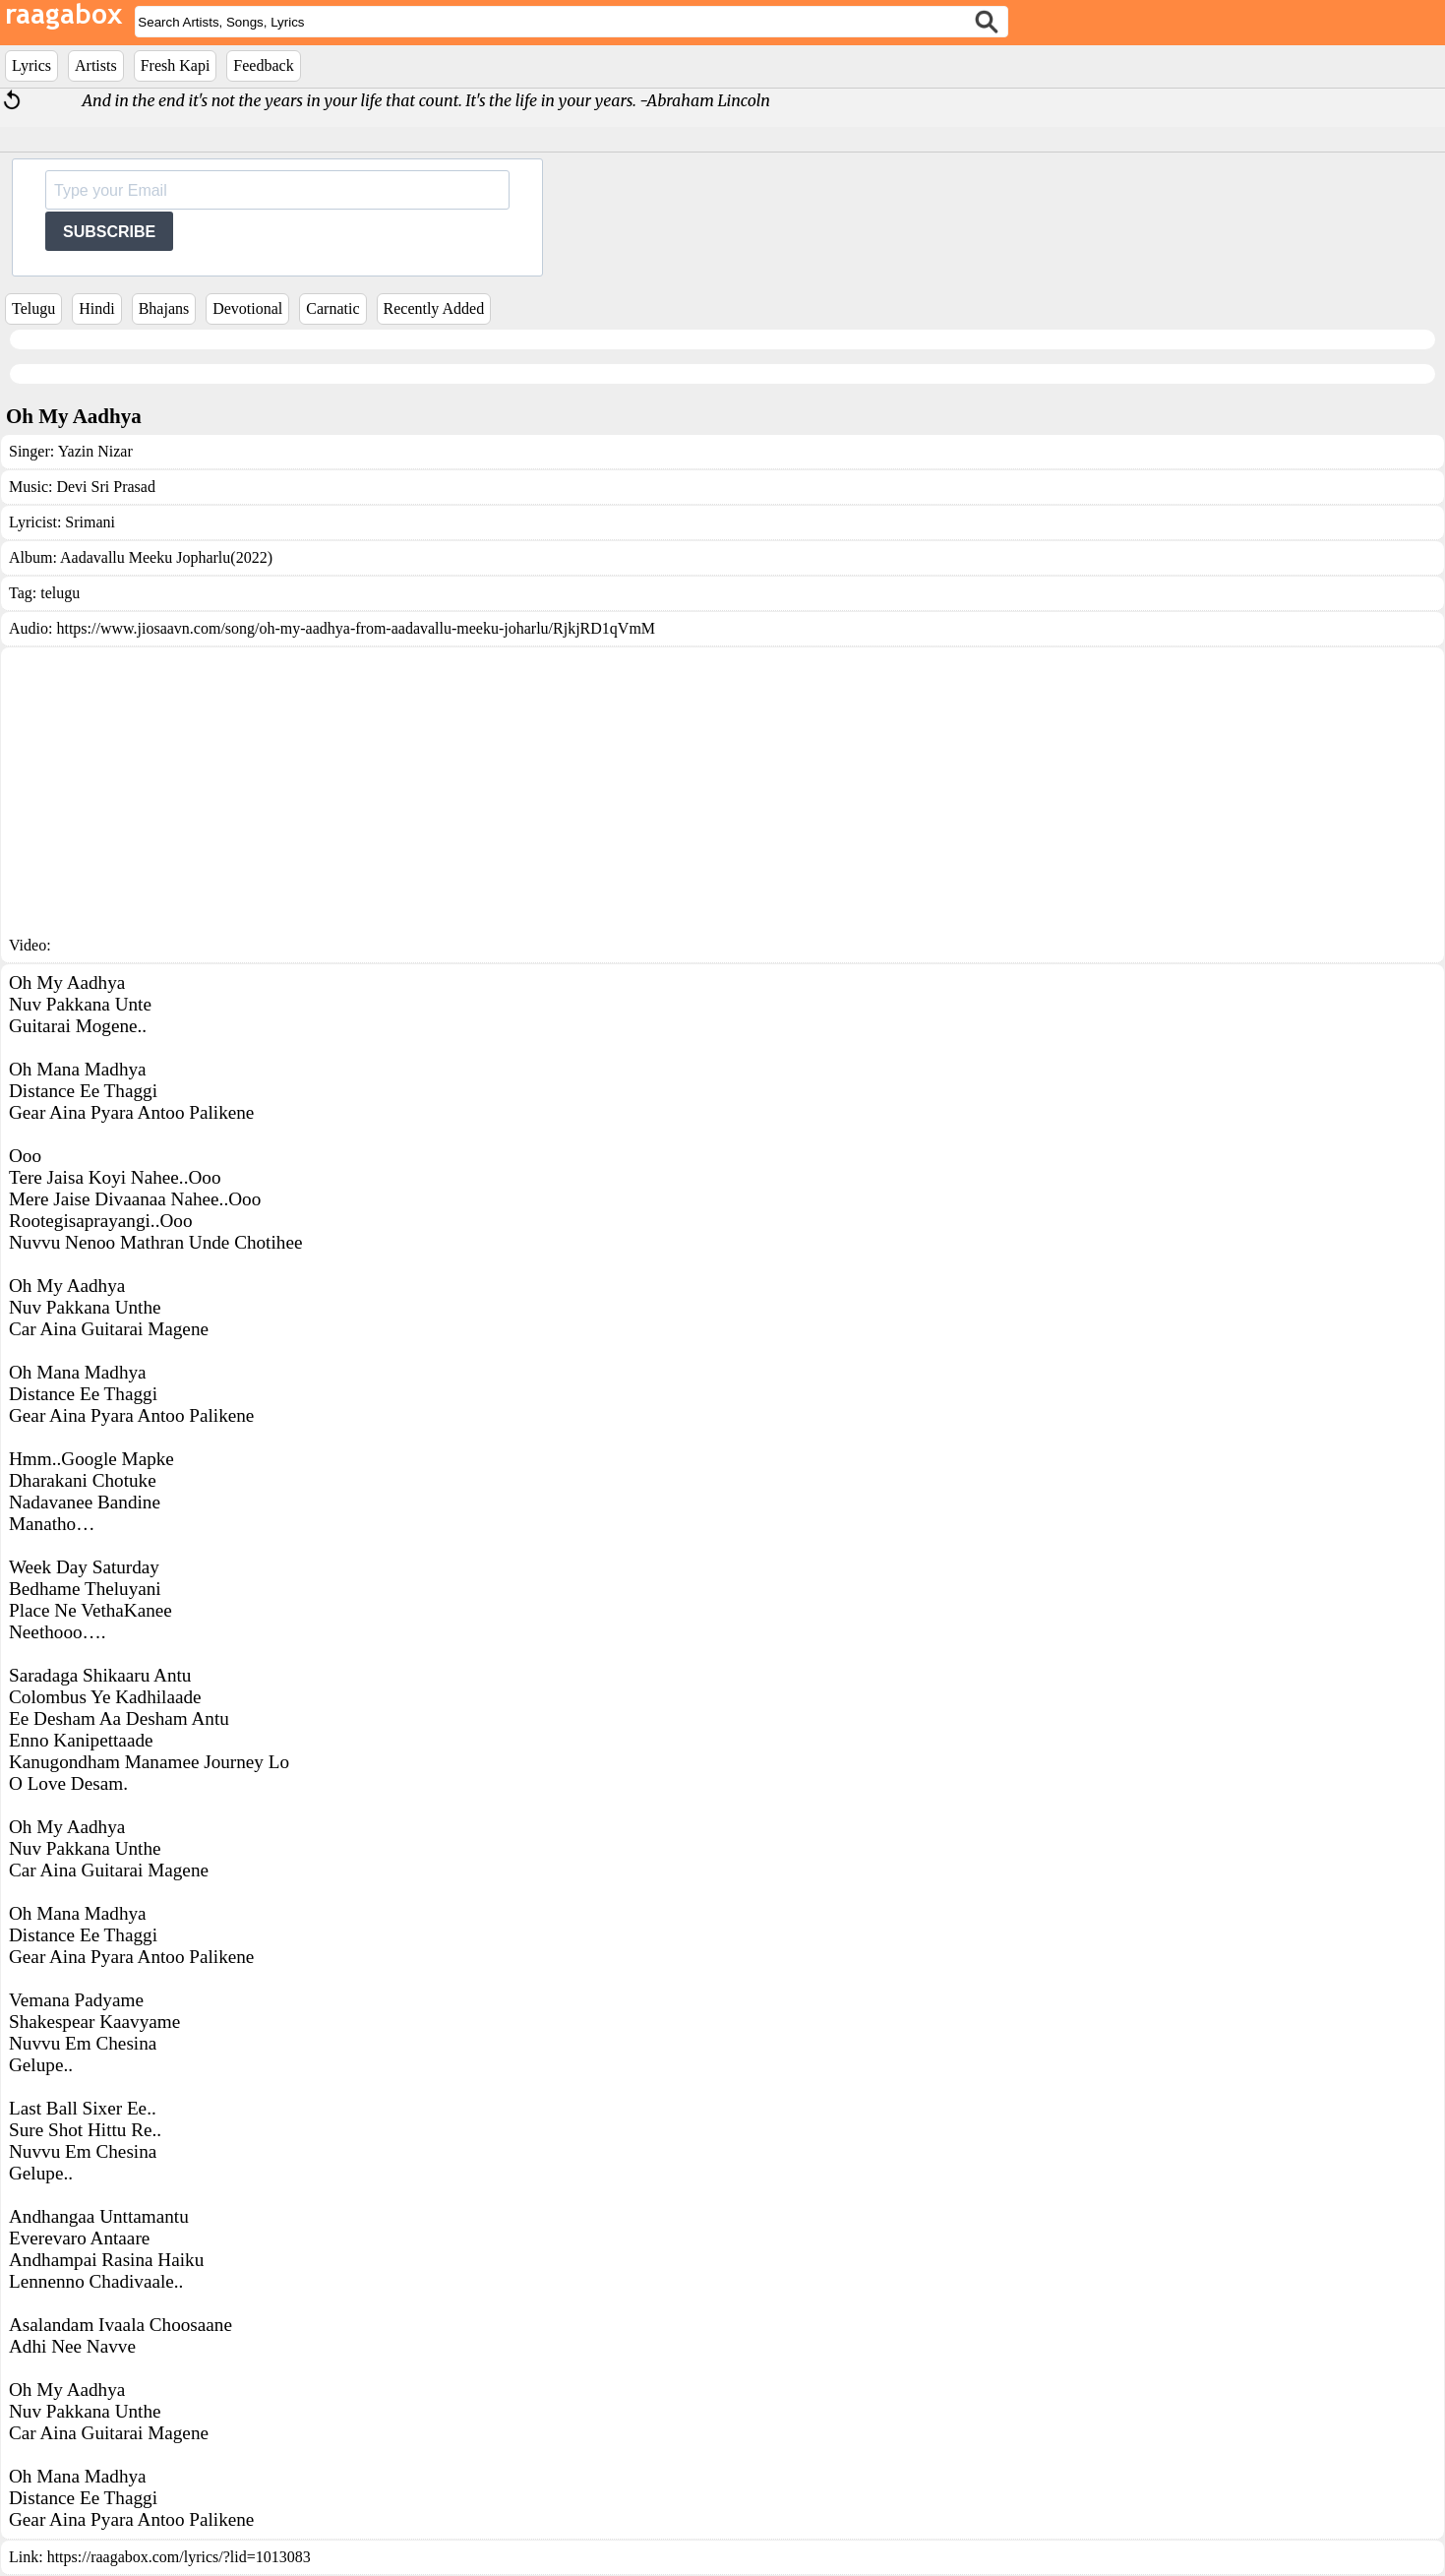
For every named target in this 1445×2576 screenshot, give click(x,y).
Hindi (96, 308)
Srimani (90, 522)
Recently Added (434, 308)
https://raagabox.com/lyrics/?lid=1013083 (179, 2556)
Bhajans (164, 308)
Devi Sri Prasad (105, 486)
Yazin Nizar (95, 451)
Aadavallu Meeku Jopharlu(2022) (166, 557)
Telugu (33, 308)
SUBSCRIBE (109, 231)
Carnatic (332, 308)
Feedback (263, 65)
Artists (96, 65)
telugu (60, 592)
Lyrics (31, 65)
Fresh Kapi (176, 65)
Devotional (247, 308)
